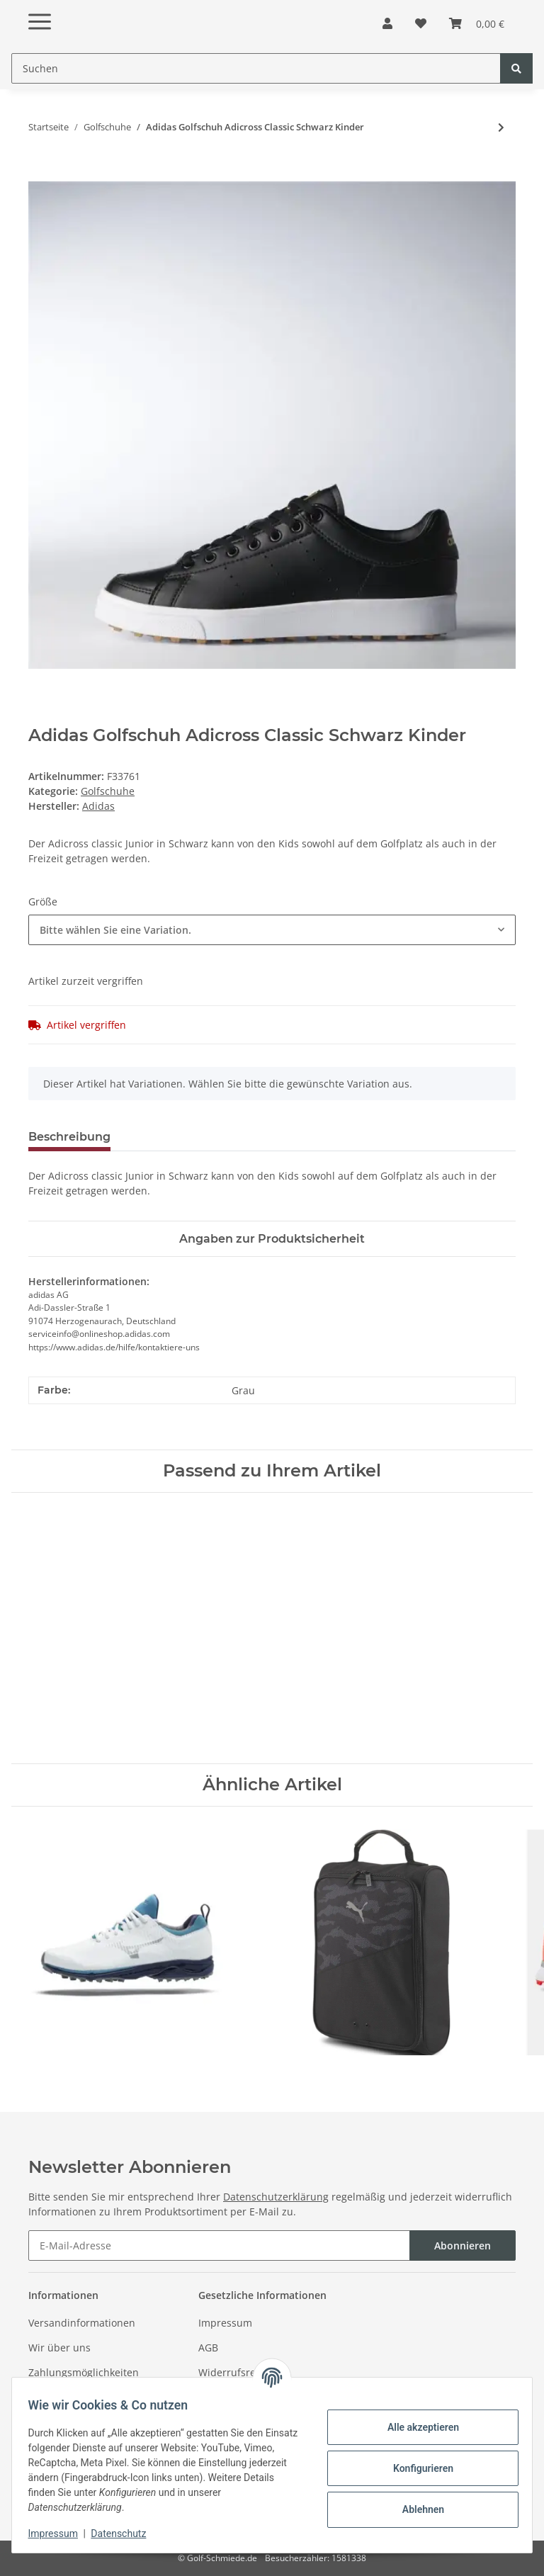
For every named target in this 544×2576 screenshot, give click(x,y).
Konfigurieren (416, 2468)
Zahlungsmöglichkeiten (83, 2372)
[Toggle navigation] (39, 10)
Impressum (225, 2322)
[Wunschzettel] (421, 23)
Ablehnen (416, 2509)
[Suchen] (256, 68)
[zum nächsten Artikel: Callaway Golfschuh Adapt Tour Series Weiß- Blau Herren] (501, 127)
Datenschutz (125, 2533)
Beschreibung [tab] (69, 1136)
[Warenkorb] (477, 23)
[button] (387, 23)
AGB (208, 2347)
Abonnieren (462, 2245)
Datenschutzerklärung (276, 2196)
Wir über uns (59, 2347)
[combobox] (272, 930)
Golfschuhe (108, 791)
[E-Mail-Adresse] (219, 2245)
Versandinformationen (81, 2322)
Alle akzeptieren (416, 2427)
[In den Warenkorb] (39, 173)
